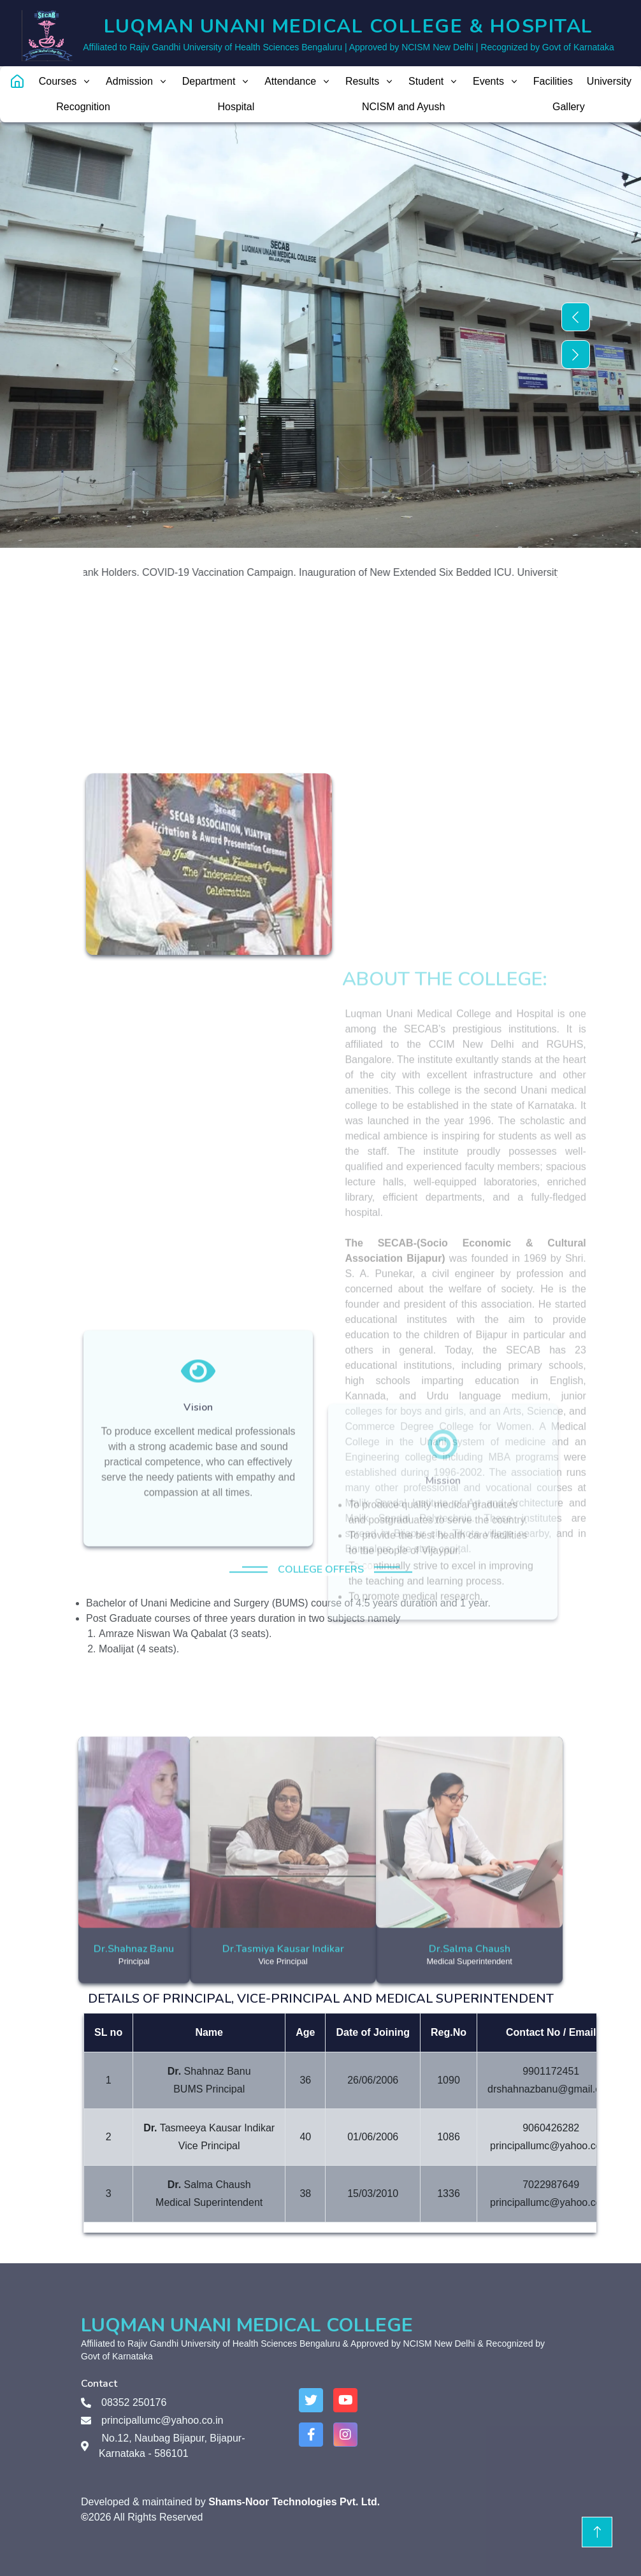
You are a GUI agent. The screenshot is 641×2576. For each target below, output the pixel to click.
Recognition (83, 106)
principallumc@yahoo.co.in (162, 2420)
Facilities (553, 81)
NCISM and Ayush (403, 106)
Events (496, 81)
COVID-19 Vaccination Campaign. (233, 572)
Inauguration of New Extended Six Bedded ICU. (420, 572)
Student (433, 81)
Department (216, 81)
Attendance (297, 81)
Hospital (235, 106)
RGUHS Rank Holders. (101, 572)
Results (369, 81)
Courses (65, 81)
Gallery (568, 106)
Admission (137, 81)
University (609, 81)
